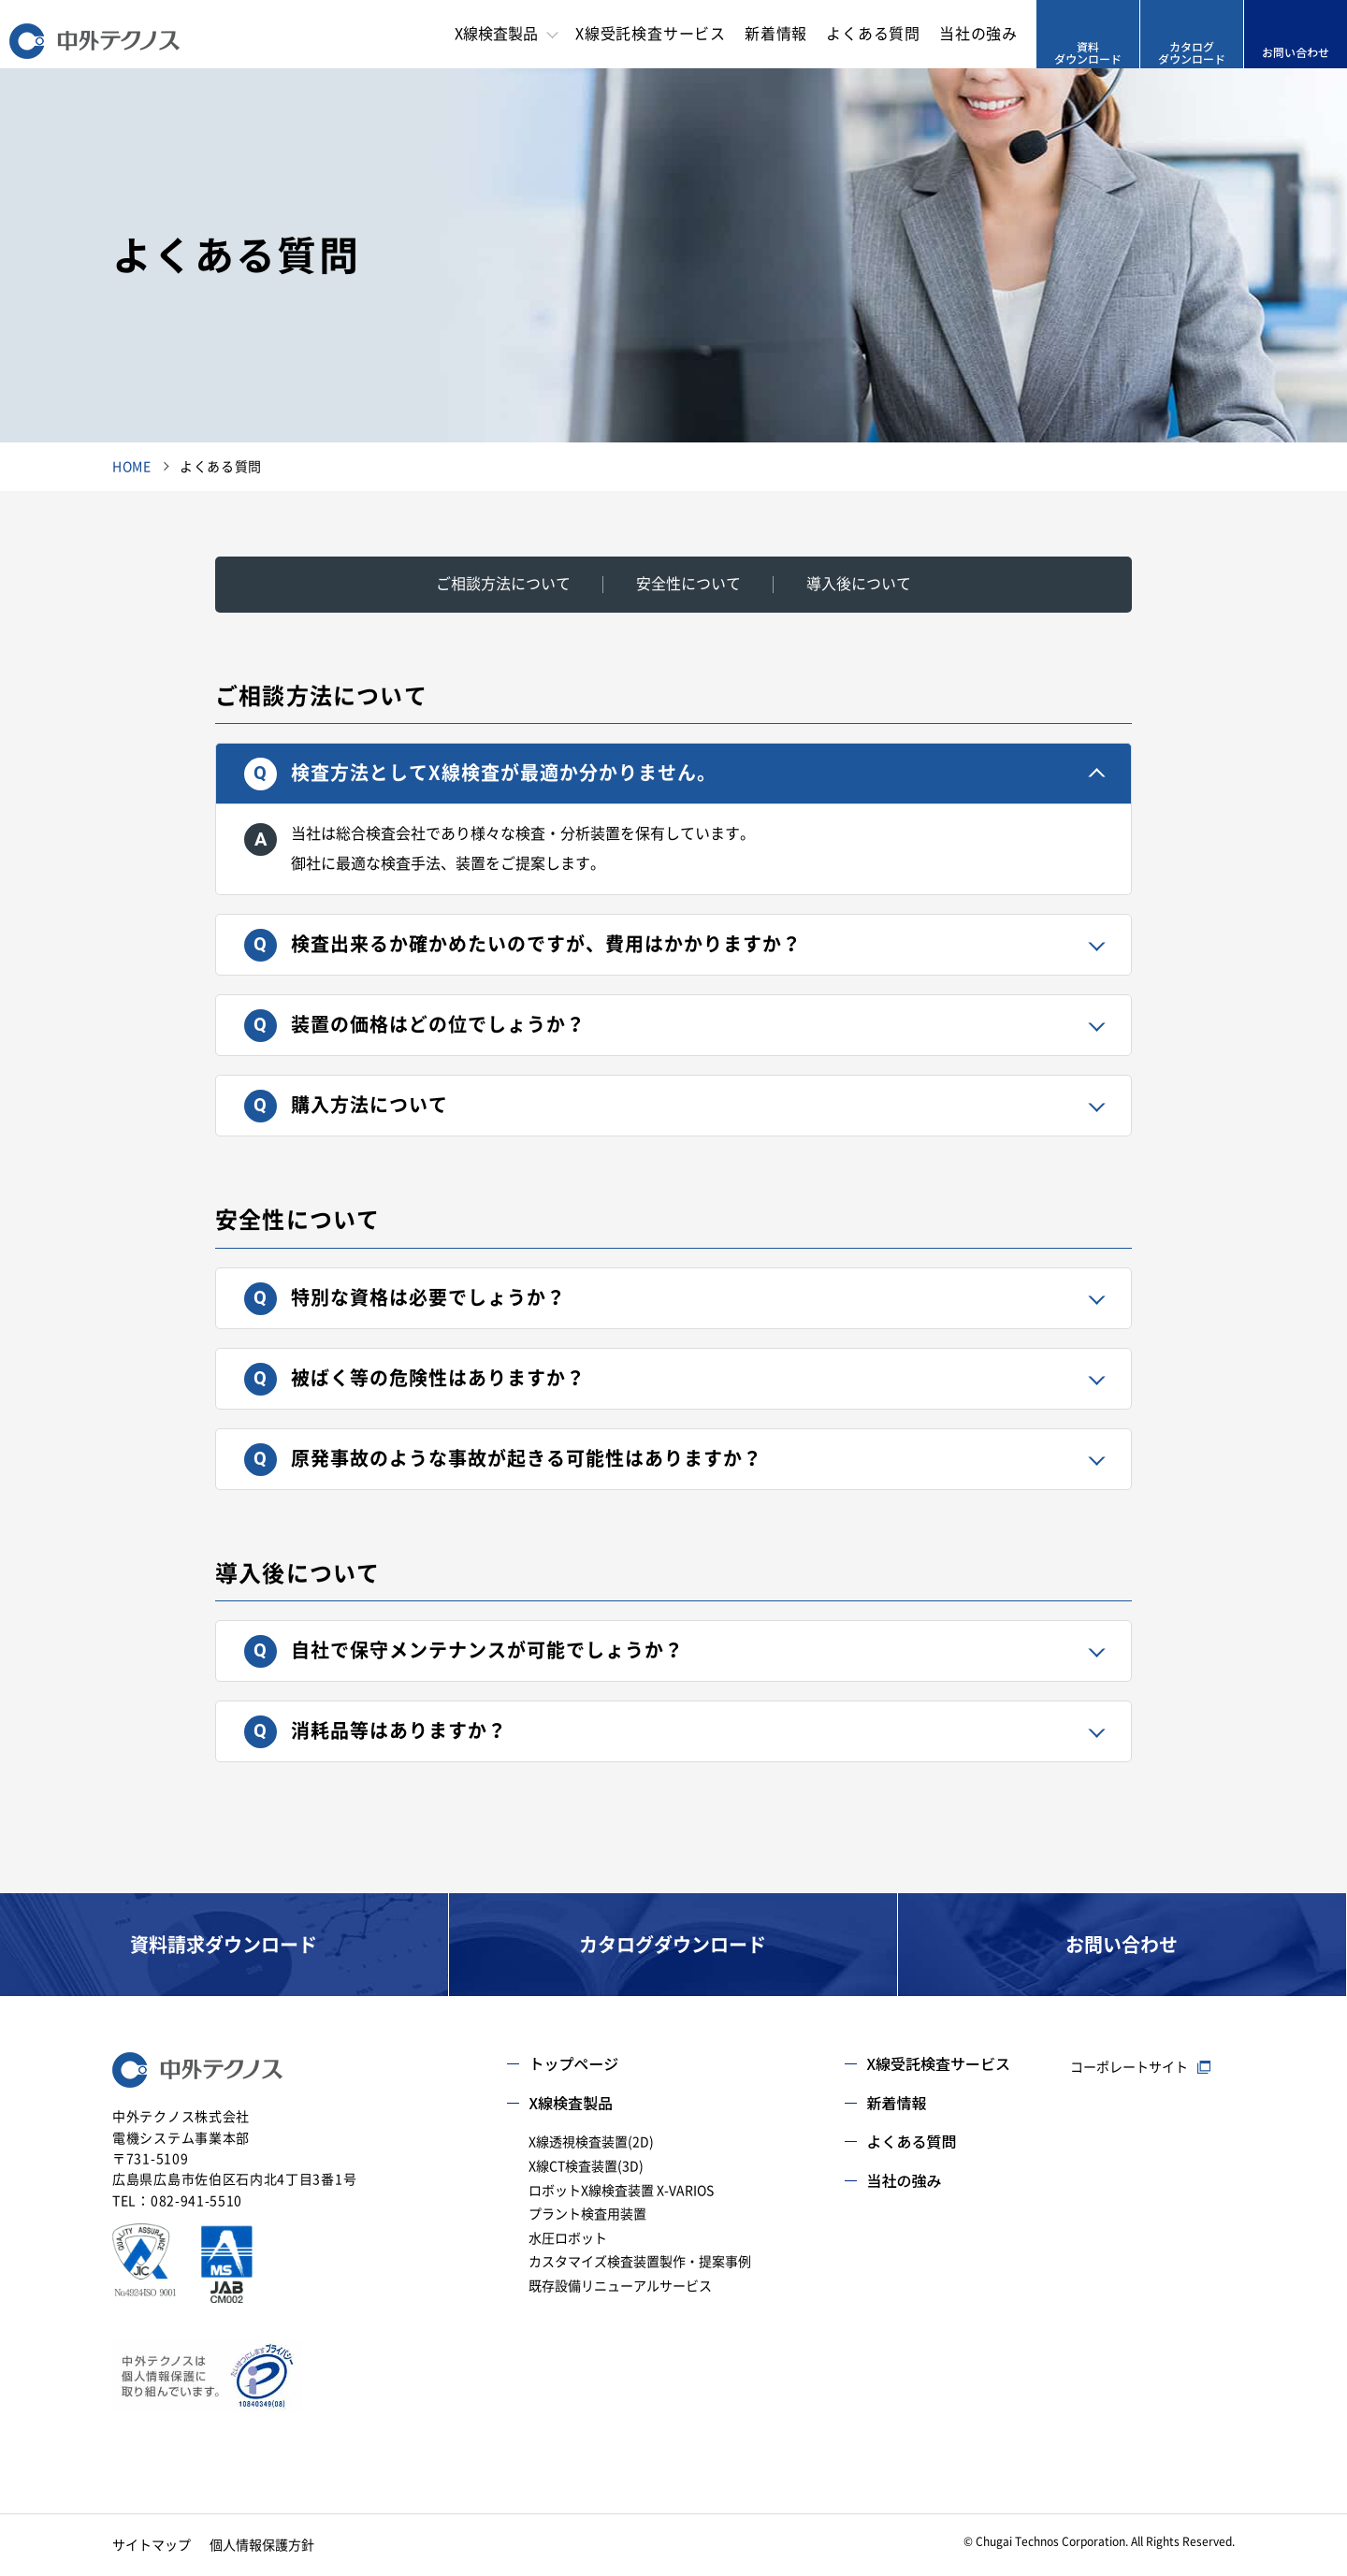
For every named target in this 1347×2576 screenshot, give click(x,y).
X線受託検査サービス (650, 33)
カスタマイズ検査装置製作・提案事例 (640, 2261)
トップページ (573, 2063)
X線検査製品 (571, 2102)
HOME (132, 466)
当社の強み (978, 33)
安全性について (688, 583)
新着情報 (776, 33)
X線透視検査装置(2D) (591, 2142)
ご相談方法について (503, 583)
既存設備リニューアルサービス (620, 2286)
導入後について (858, 583)
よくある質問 (873, 33)
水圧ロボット (568, 2238)
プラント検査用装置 (587, 2214)
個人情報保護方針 (262, 2545)
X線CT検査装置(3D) (586, 2166)
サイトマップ (151, 2545)
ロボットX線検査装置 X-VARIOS (621, 2190)
